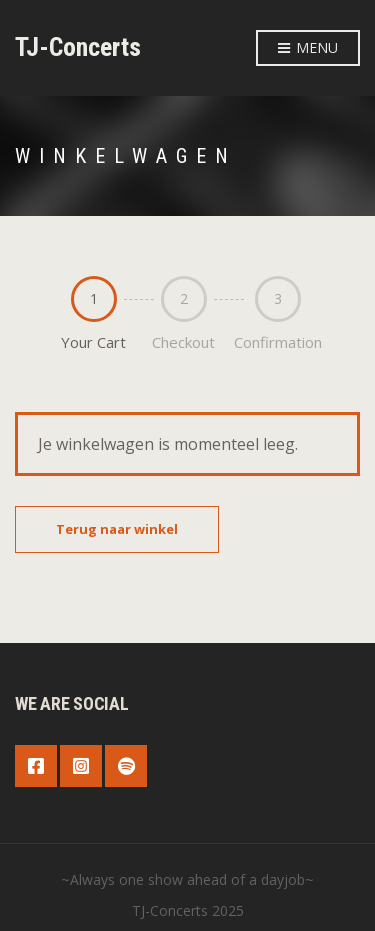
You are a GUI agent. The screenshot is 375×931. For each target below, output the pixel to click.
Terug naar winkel (117, 529)
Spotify (126, 766)
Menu (308, 48)
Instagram (81, 766)
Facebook (36, 766)
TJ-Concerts (78, 47)
